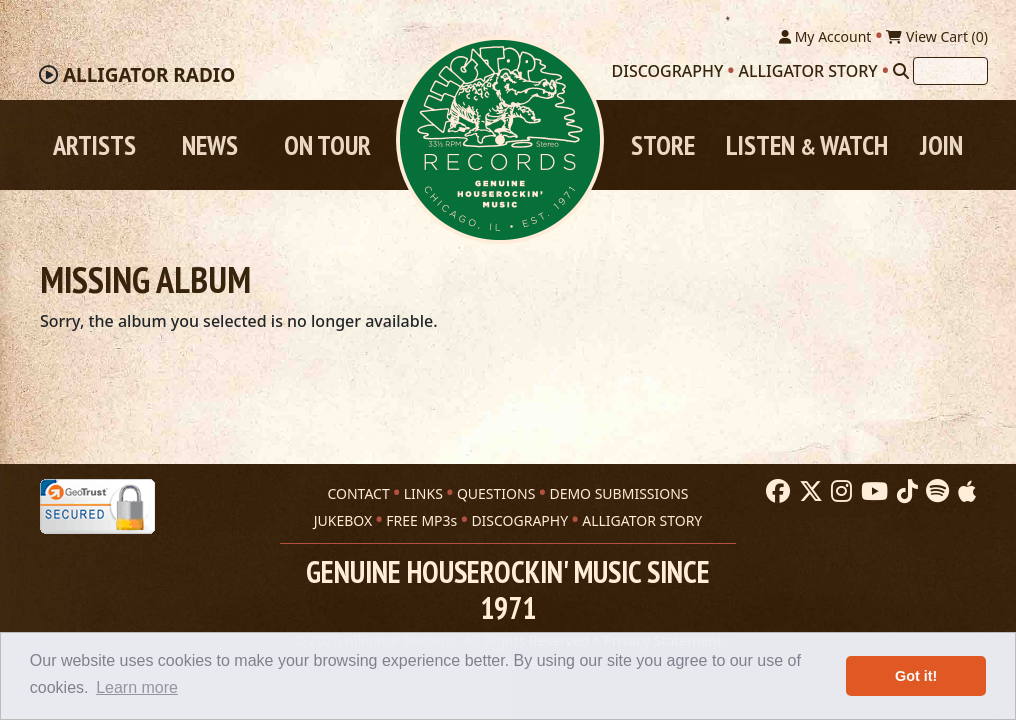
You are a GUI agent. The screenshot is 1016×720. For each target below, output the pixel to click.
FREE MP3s (421, 520)
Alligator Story (808, 71)
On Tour (327, 145)
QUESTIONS (496, 493)
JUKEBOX (343, 520)
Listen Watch (807, 145)
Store (663, 145)
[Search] (901, 71)
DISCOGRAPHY (519, 520)
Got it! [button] (916, 676)
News (210, 145)
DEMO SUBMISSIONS (618, 493)
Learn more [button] (137, 687)
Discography (668, 71)
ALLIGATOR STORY (642, 520)
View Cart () (937, 36)
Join (941, 145)
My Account (825, 36)
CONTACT (358, 493)
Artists (94, 145)
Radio (149, 75)
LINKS (423, 493)
